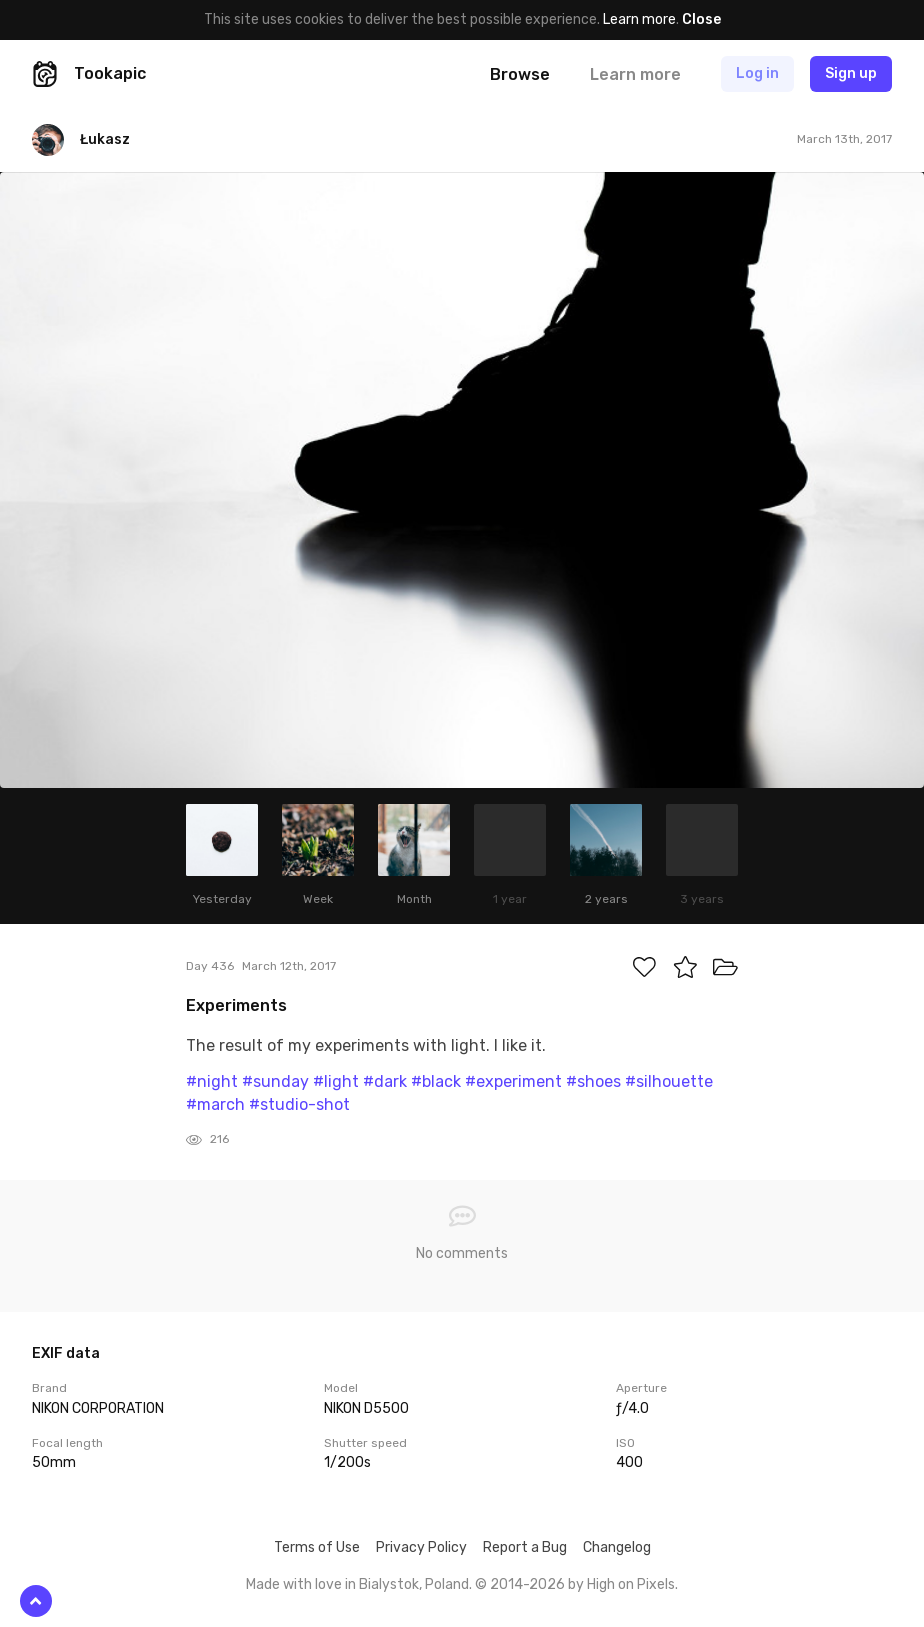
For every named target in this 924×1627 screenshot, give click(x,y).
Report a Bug (525, 1547)
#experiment (513, 1081)
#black (436, 1081)
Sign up (851, 73)
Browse (520, 74)
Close (701, 19)
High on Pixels (631, 1584)
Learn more (639, 19)
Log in (757, 73)
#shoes (593, 1081)
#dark (385, 1081)
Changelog (617, 1547)
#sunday (275, 1081)
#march (215, 1104)
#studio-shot (299, 1104)
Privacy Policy (421, 1547)
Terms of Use (317, 1547)
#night (212, 1081)
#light (336, 1081)
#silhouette (669, 1081)
